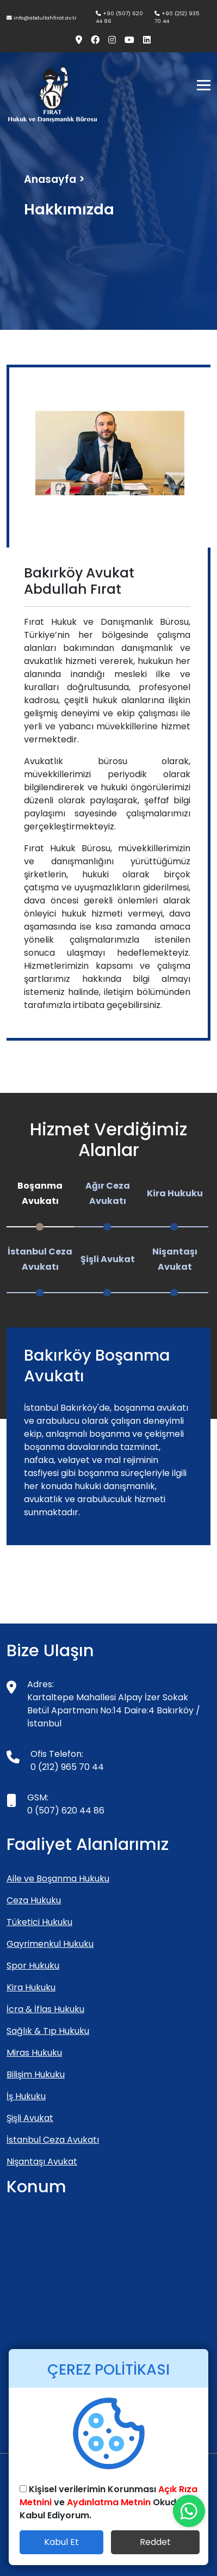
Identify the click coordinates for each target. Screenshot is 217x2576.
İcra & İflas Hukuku (45, 2009)
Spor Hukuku (33, 1965)
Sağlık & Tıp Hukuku (48, 2031)
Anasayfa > (54, 179)
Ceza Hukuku (34, 1900)
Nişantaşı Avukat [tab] (174, 1259)
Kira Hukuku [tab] (175, 1193)
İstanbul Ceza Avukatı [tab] (40, 1259)
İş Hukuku (26, 2096)
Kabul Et (61, 2542)
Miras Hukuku (34, 2052)
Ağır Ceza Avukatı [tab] (107, 1193)
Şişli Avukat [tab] (107, 1259)
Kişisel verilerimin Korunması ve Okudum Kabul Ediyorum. (108, 2502)
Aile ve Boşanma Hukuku (58, 1878)
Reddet (155, 2542)
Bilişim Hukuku (36, 2074)
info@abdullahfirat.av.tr (42, 17)
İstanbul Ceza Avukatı (53, 2140)
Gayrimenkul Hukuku (50, 1944)
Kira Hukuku (31, 1987)
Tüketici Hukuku (39, 1922)
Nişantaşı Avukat (42, 2161)
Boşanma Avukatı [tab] (40, 1193)
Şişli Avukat (30, 2118)
